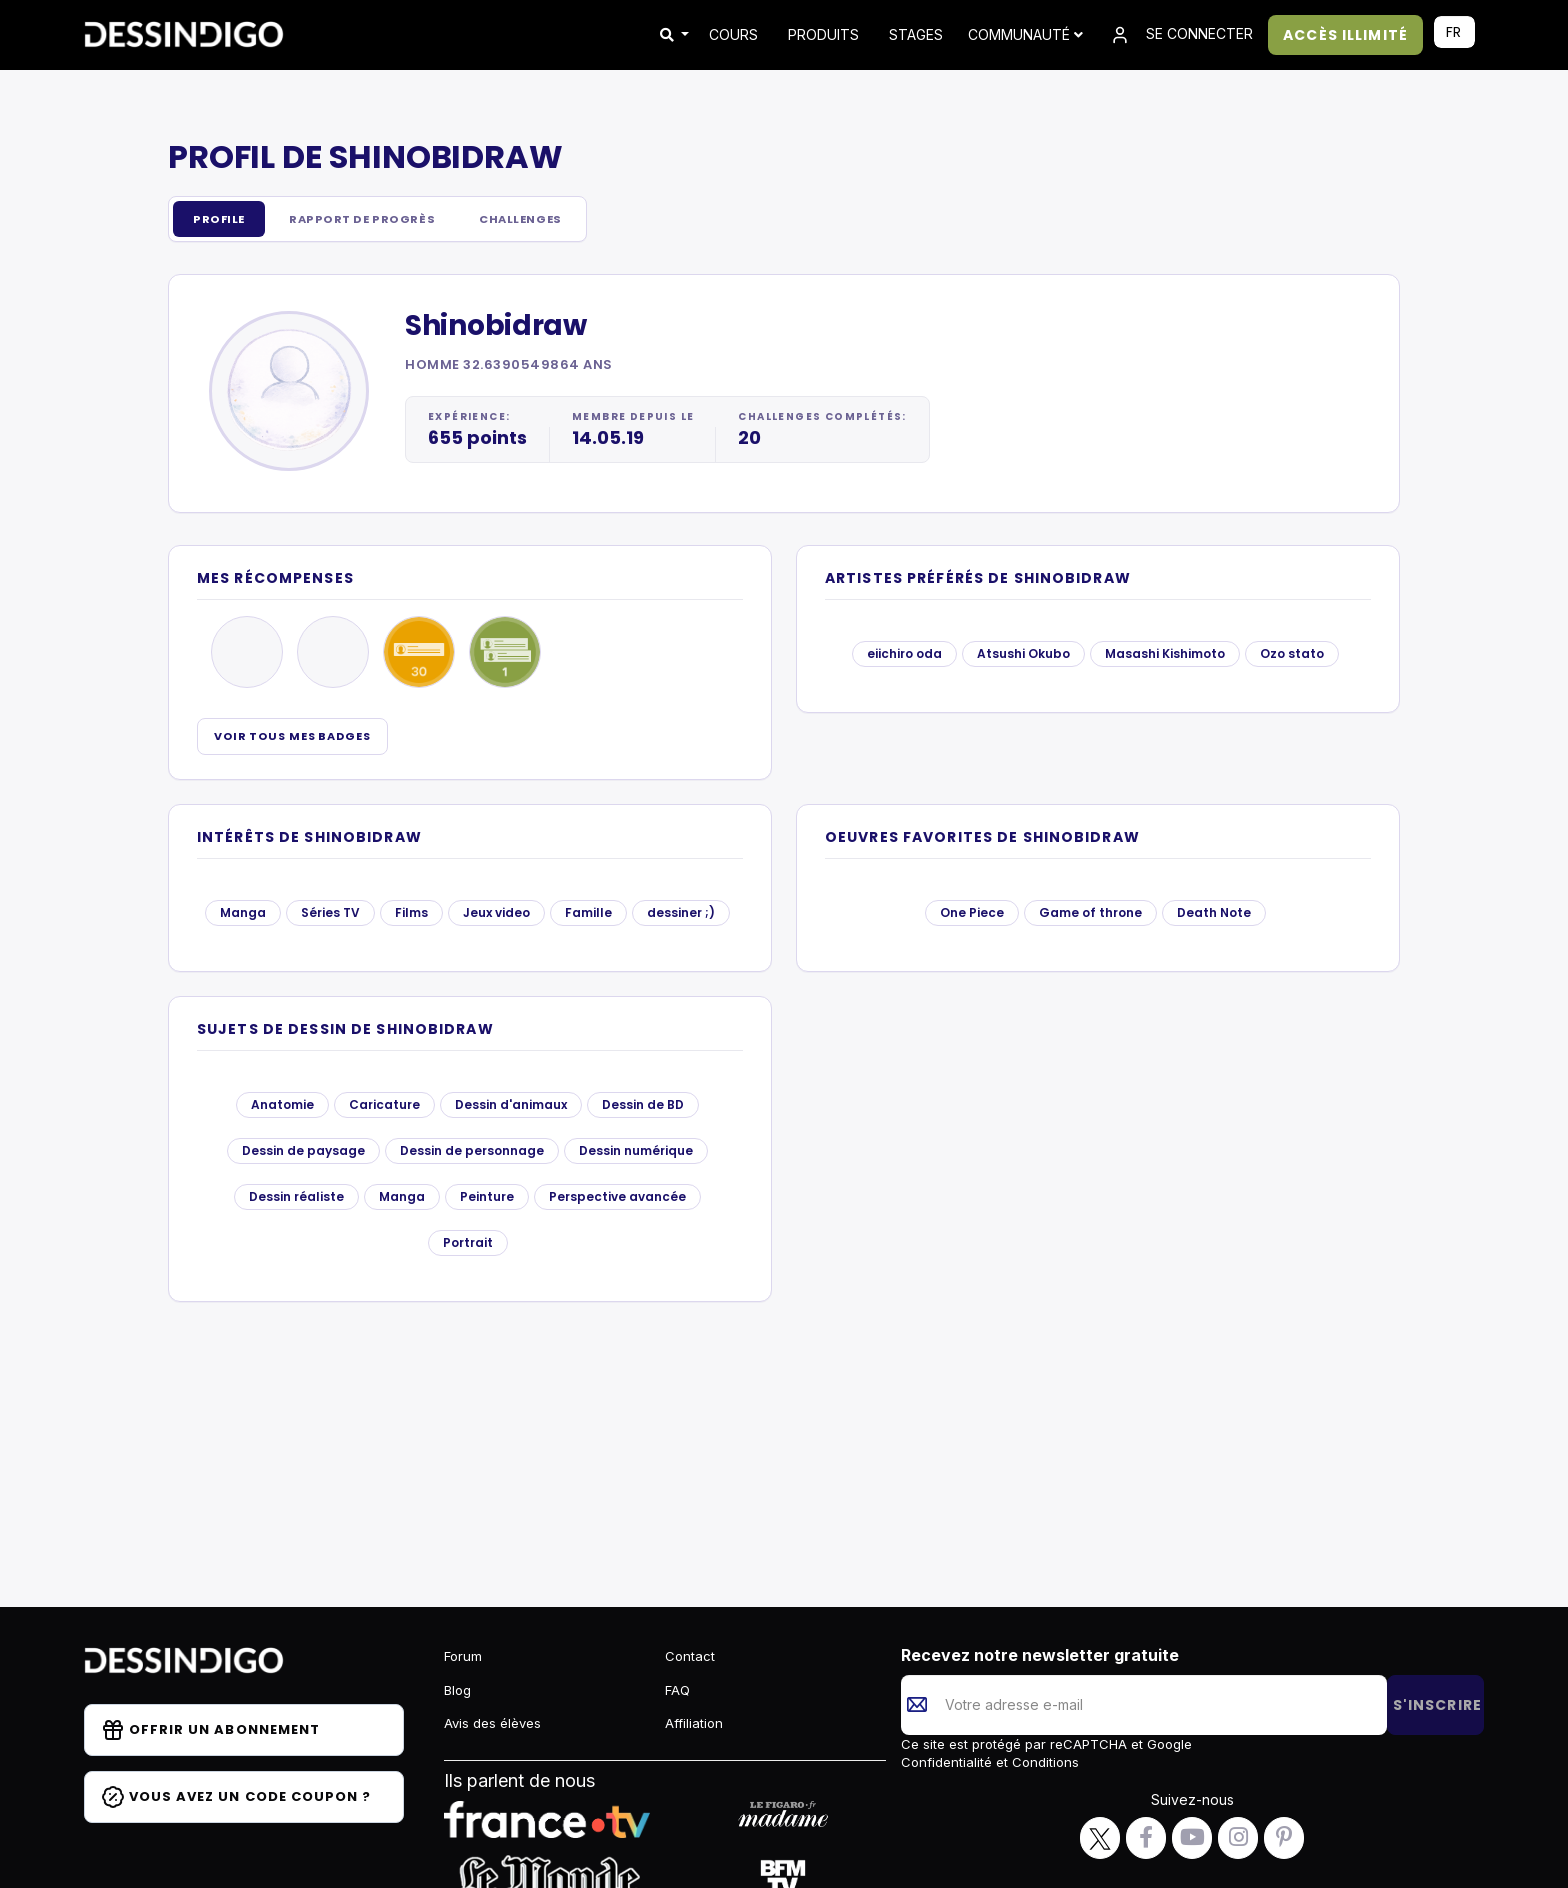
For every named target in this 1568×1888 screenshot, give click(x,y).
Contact (690, 1656)
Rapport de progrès (375, 219)
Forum (463, 1656)
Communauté (1025, 34)
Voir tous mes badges (292, 737)
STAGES (916, 34)
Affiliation (694, 1723)
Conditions (1043, 1762)
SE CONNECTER (1180, 35)
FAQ (677, 1690)
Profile (222, 219)
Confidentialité (948, 1762)
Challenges (546, 219)
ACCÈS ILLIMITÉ (1345, 35)
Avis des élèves (492, 1723)
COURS (733, 34)
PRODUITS (823, 34)
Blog (457, 1690)
